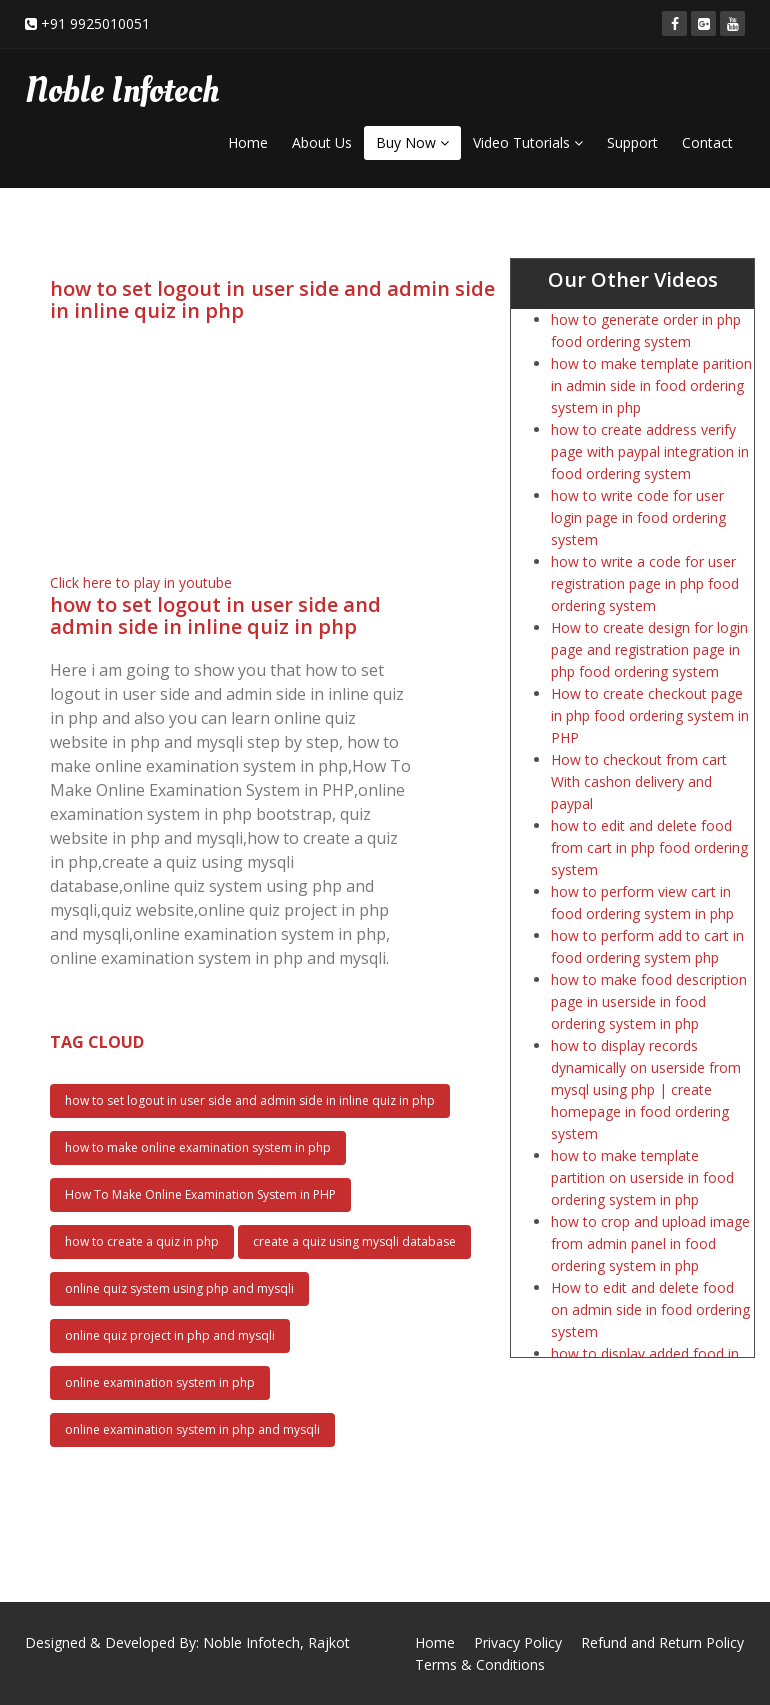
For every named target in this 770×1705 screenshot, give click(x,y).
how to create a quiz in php (142, 1241)
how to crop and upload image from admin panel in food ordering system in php (650, 1243)
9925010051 (110, 23)
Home (248, 142)
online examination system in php (160, 1382)
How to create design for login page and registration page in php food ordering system (649, 649)
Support (632, 142)
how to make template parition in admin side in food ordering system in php (651, 385)
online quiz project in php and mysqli (170, 1335)
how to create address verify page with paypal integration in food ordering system (650, 451)
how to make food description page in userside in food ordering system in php (649, 1001)
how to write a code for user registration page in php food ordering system (645, 583)
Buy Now (412, 142)
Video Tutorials (528, 142)
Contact (707, 142)
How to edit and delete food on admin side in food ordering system (650, 1309)
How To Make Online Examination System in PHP (200, 1194)
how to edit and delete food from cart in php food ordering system (649, 847)
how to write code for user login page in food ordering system (638, 517)
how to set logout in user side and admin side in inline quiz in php (250, 1100)
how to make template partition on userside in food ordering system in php (642, 1177)
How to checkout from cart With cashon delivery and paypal (639, 781)
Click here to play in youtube (141, 582)
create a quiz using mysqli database (354, 1241)
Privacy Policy (518, 1642)
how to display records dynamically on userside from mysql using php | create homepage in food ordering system (646, 1089)
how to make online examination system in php (198, 1147)
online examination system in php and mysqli (192, 1429)
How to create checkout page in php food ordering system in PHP (650, 715)
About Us (322, 142)
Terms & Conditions (480, 1664)
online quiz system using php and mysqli (179, 1288)
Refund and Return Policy (662, 1642)
